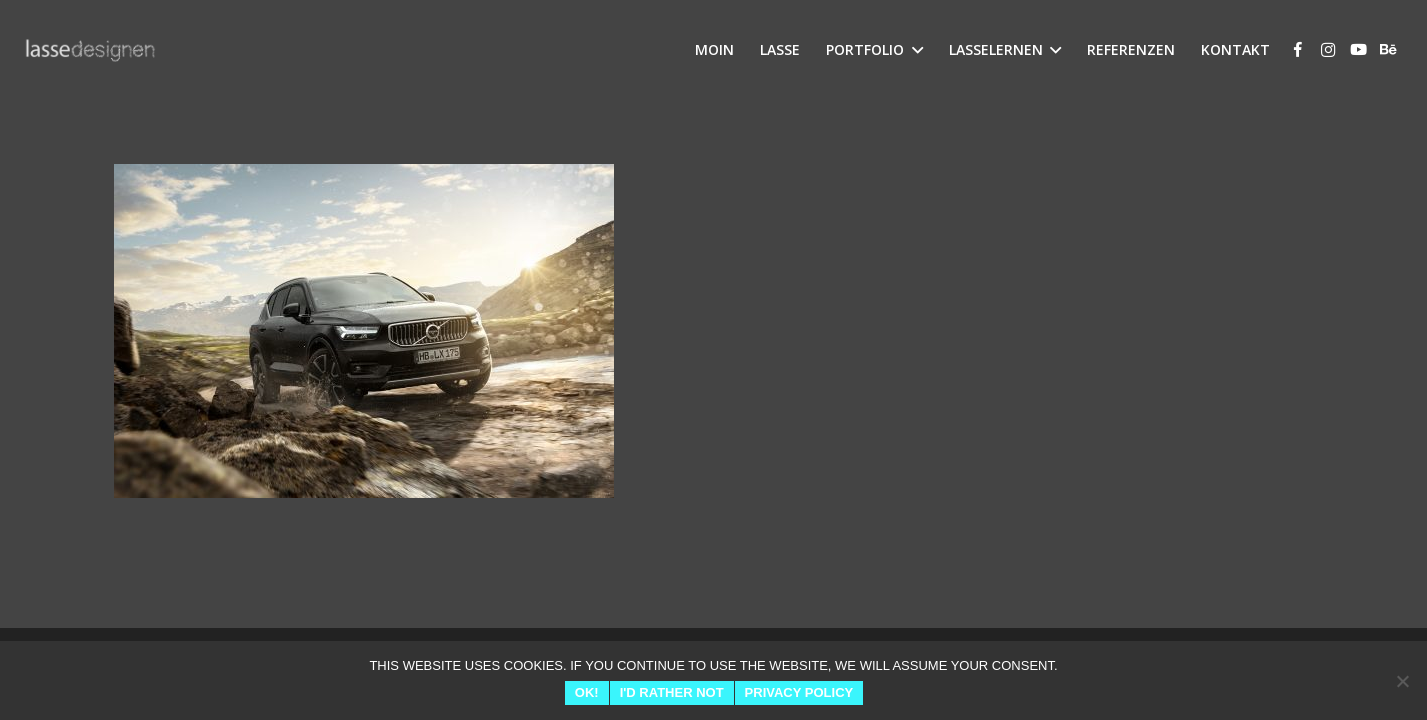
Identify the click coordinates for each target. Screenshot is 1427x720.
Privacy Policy (799, 692)
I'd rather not (672, 692)
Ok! (587, 692)
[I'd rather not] (1402, 681)
